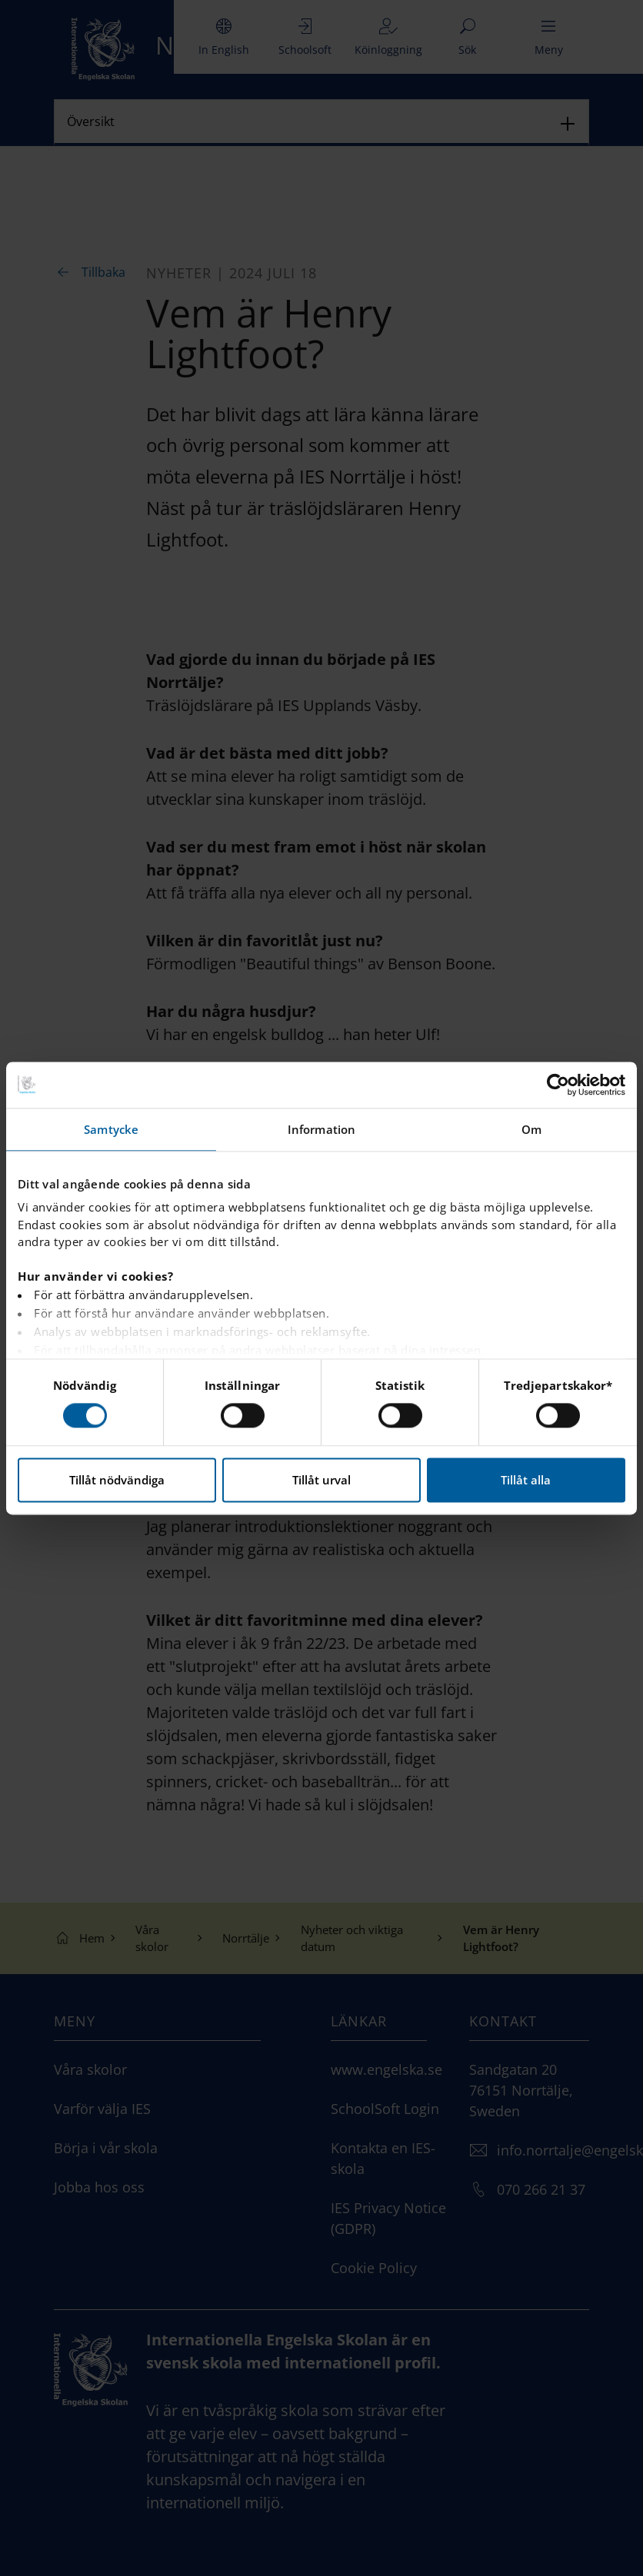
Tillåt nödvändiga (117, 1479)
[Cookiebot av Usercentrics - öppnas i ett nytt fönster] (558, 1084)
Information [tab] (321, 1129)
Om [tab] (531, 1129)
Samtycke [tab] (111, 1129)
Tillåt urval (321, 1479)
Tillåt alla (526, 1479)
